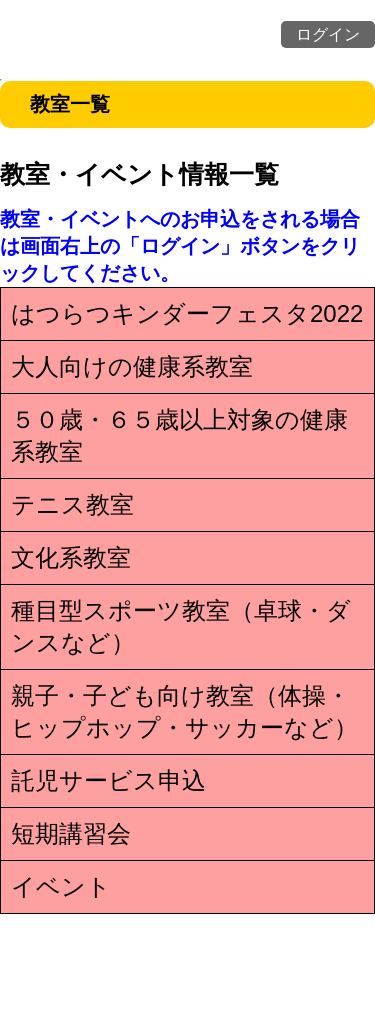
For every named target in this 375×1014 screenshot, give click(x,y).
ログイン (328, 34)
